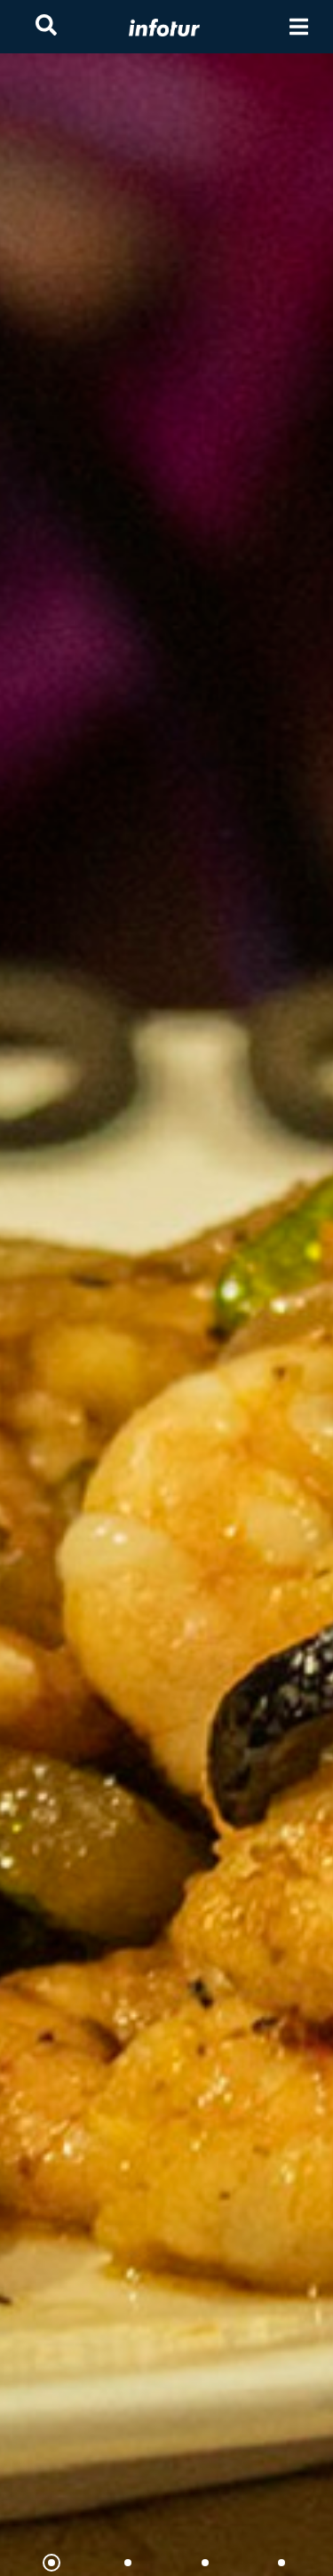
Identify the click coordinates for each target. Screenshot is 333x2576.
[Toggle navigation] (299, 27)
